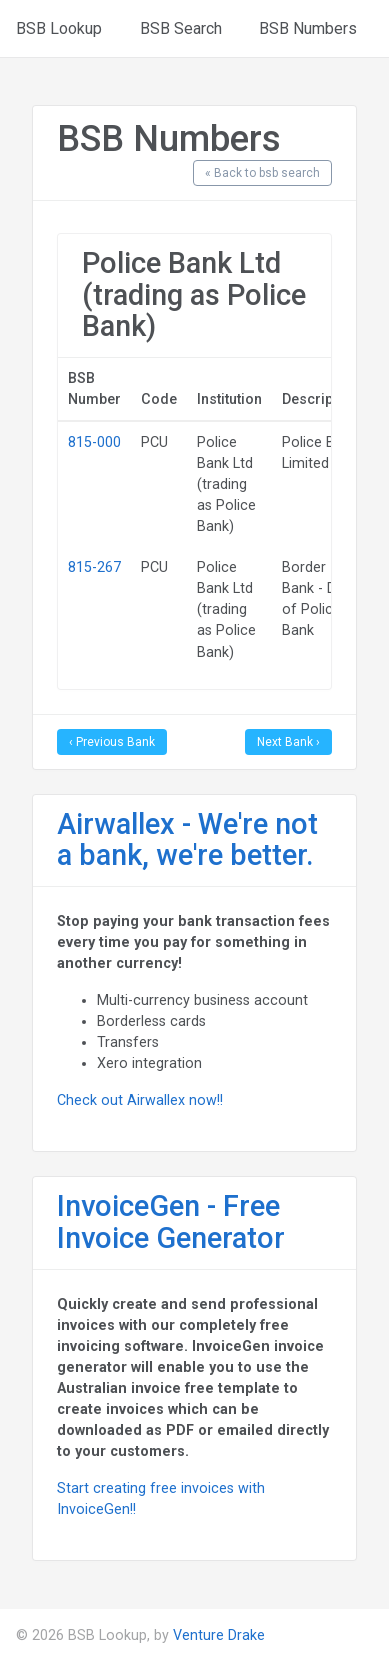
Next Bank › (288, 742)
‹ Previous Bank (112, 742)
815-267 (94, 567)
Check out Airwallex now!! (140, 1100)
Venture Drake (219, 1635)
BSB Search (181, 28)
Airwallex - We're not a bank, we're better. (187, 840)
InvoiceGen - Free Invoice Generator (171, 1222)
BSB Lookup (59, 28)
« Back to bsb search (262, 173)
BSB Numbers (308, 28)
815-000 (94, 442)
